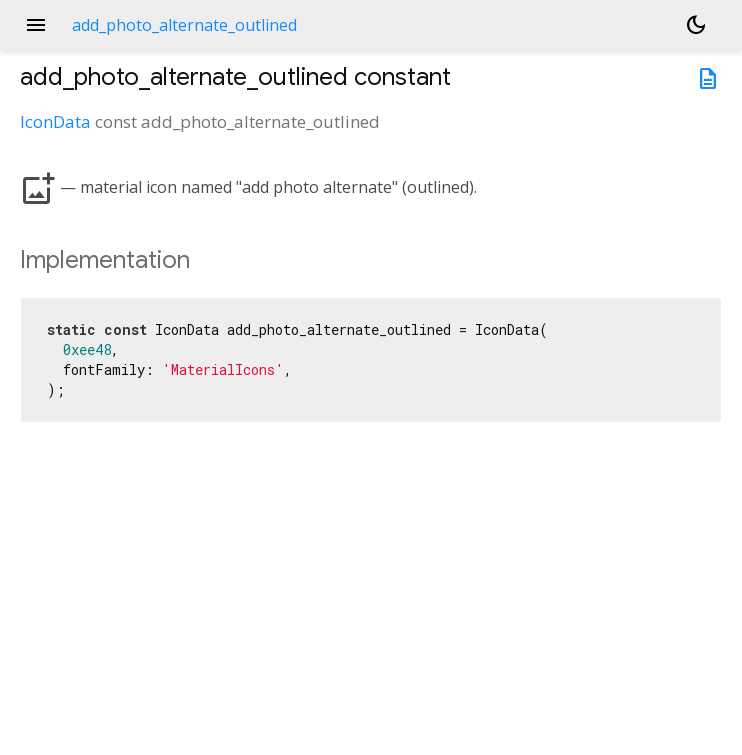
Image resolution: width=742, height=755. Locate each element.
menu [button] (36, 25)
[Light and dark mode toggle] (696, 25)
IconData (55, 121)
